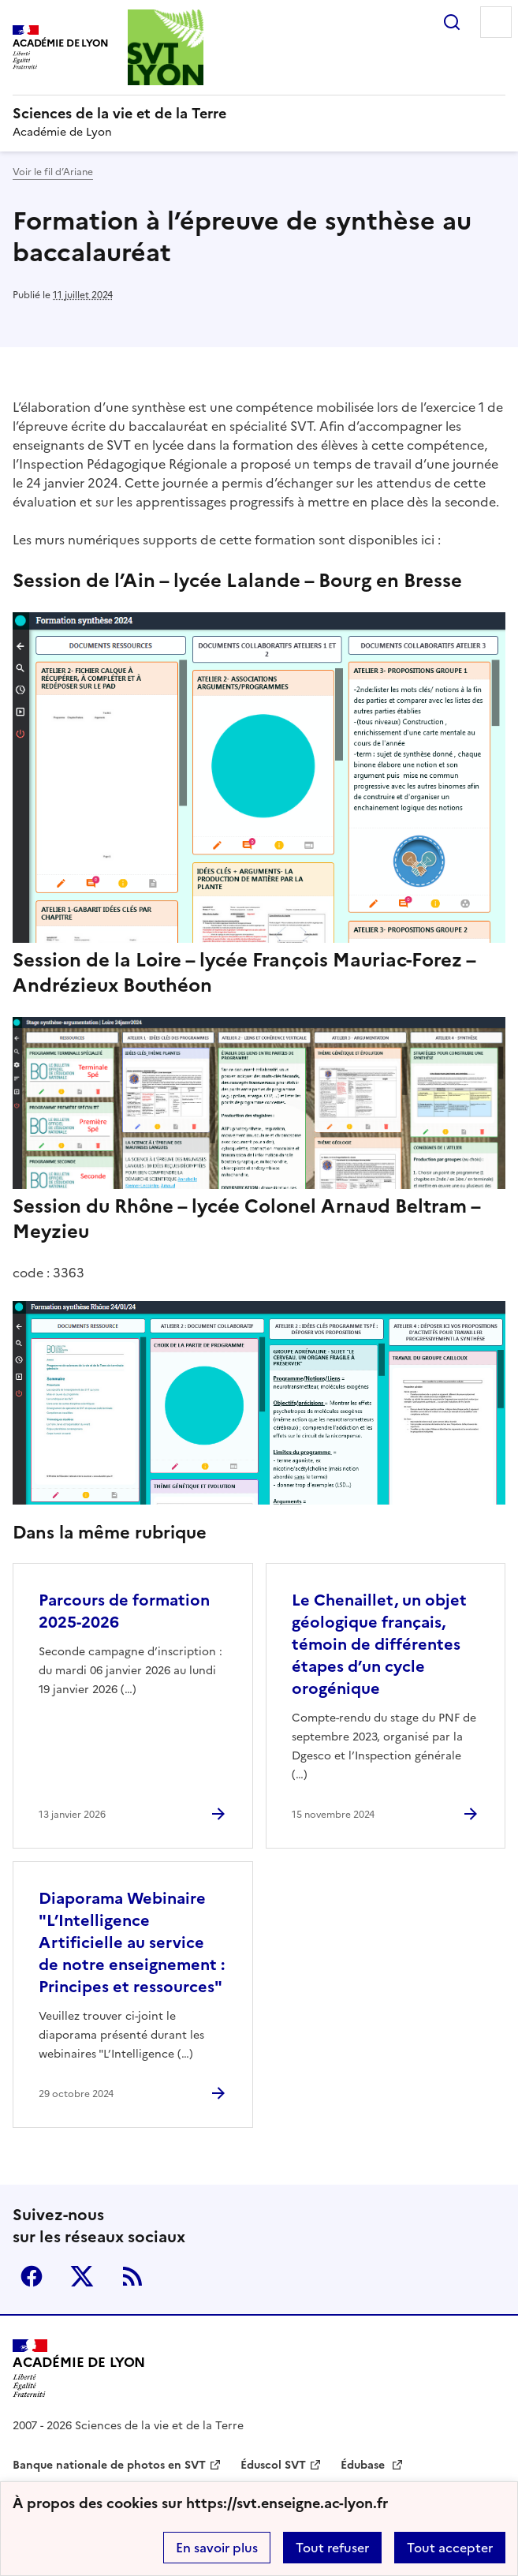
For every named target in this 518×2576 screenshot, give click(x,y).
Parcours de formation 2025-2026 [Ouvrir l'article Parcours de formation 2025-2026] (124, 1611)
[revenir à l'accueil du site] (259, 113)
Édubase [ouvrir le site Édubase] (364, 2465)
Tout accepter (450, 2547)
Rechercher (452, 22)
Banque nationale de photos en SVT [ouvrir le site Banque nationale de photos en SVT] (109, 2465)
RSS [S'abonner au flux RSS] (132, 2276)
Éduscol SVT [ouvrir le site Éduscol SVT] (273, 2465)
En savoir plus (217, 2547)
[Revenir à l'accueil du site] (79, 2368)
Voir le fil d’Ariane (53, 172)
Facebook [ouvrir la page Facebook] (31, 2276)
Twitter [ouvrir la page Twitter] (82, 2276)
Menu (496, 22)
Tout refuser (332, 2547)
